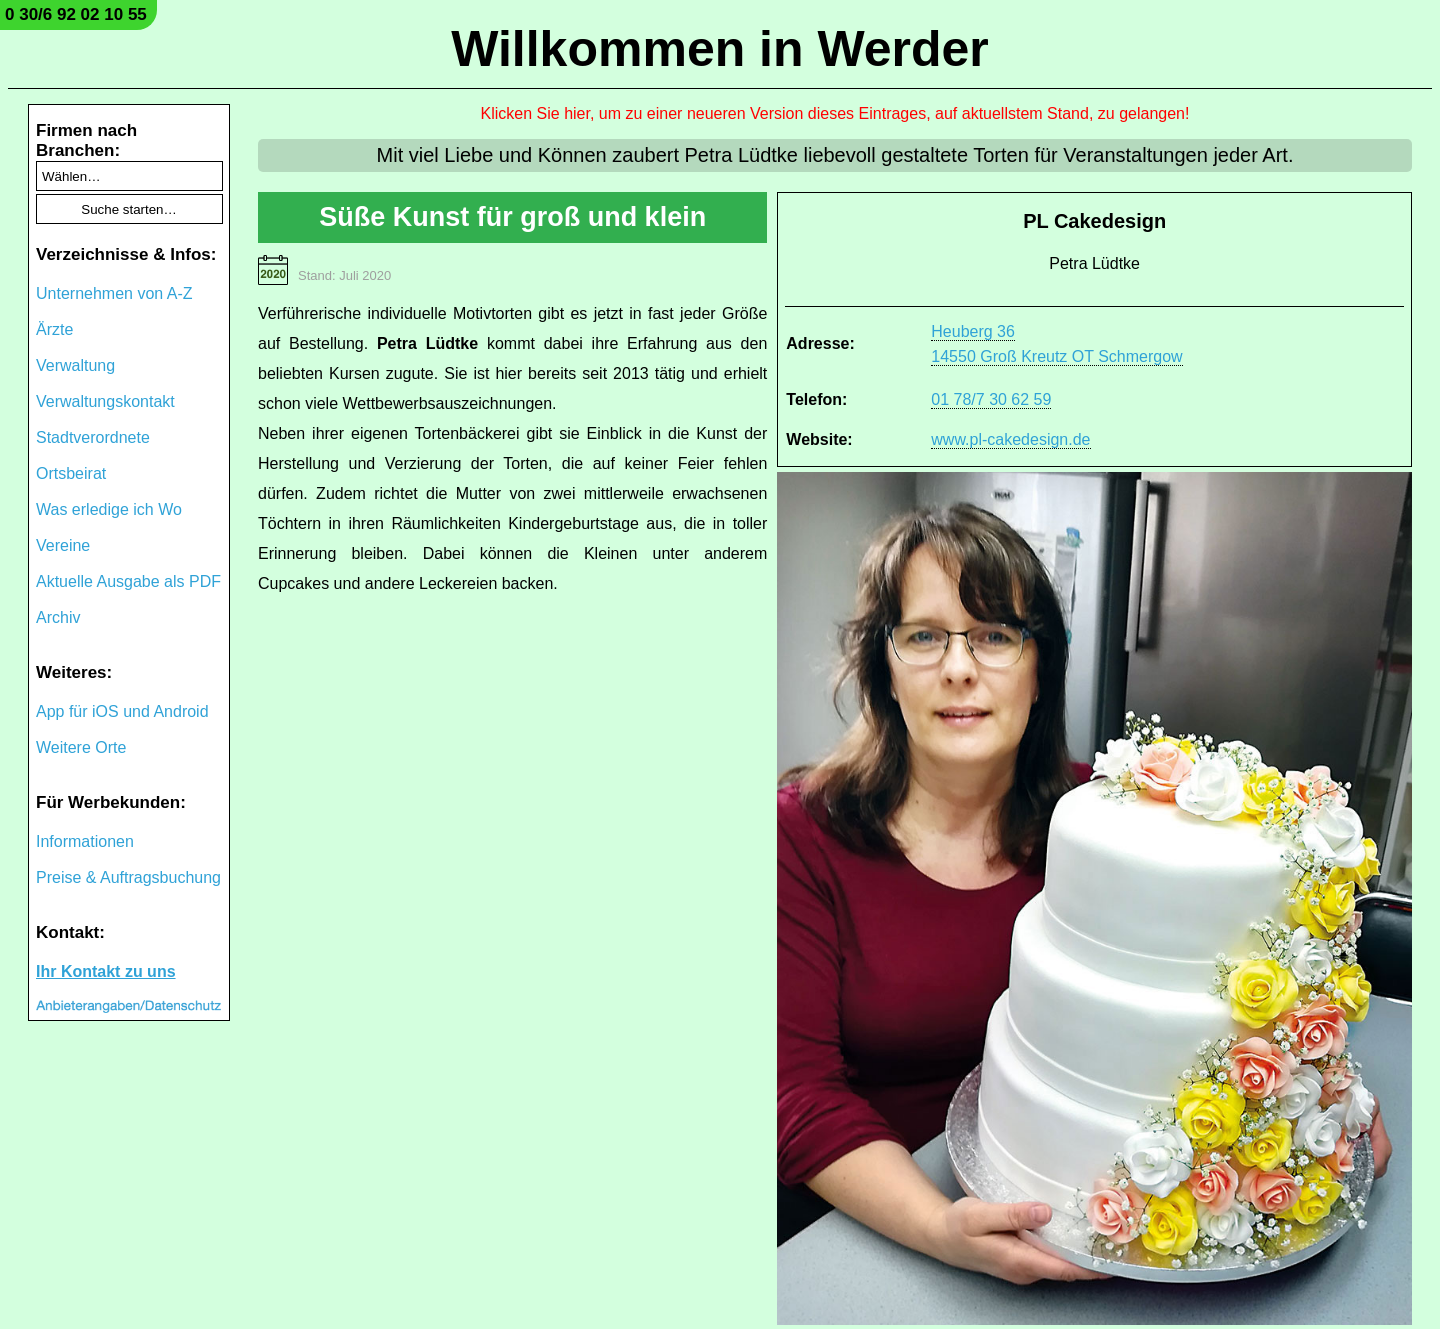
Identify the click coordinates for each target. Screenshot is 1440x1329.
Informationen (85, 841)
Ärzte (54, 329)
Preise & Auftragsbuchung (128, 877)
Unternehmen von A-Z (114, 293)
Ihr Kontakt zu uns (106, 971)
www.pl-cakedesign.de (1010, 439)
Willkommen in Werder (720, 49)
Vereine (63, 545)
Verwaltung (75, 365)
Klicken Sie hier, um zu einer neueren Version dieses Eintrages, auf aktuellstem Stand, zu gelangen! (835, 113)
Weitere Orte (81, 747)
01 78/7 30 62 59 (991, 399)
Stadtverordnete (93, 437)
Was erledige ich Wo (109, 509)
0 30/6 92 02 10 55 (76, 14)
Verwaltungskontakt (105, 401)
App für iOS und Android (122, 711)
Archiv (58, 617)
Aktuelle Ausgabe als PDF (128, 581)
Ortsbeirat (71, 473)
